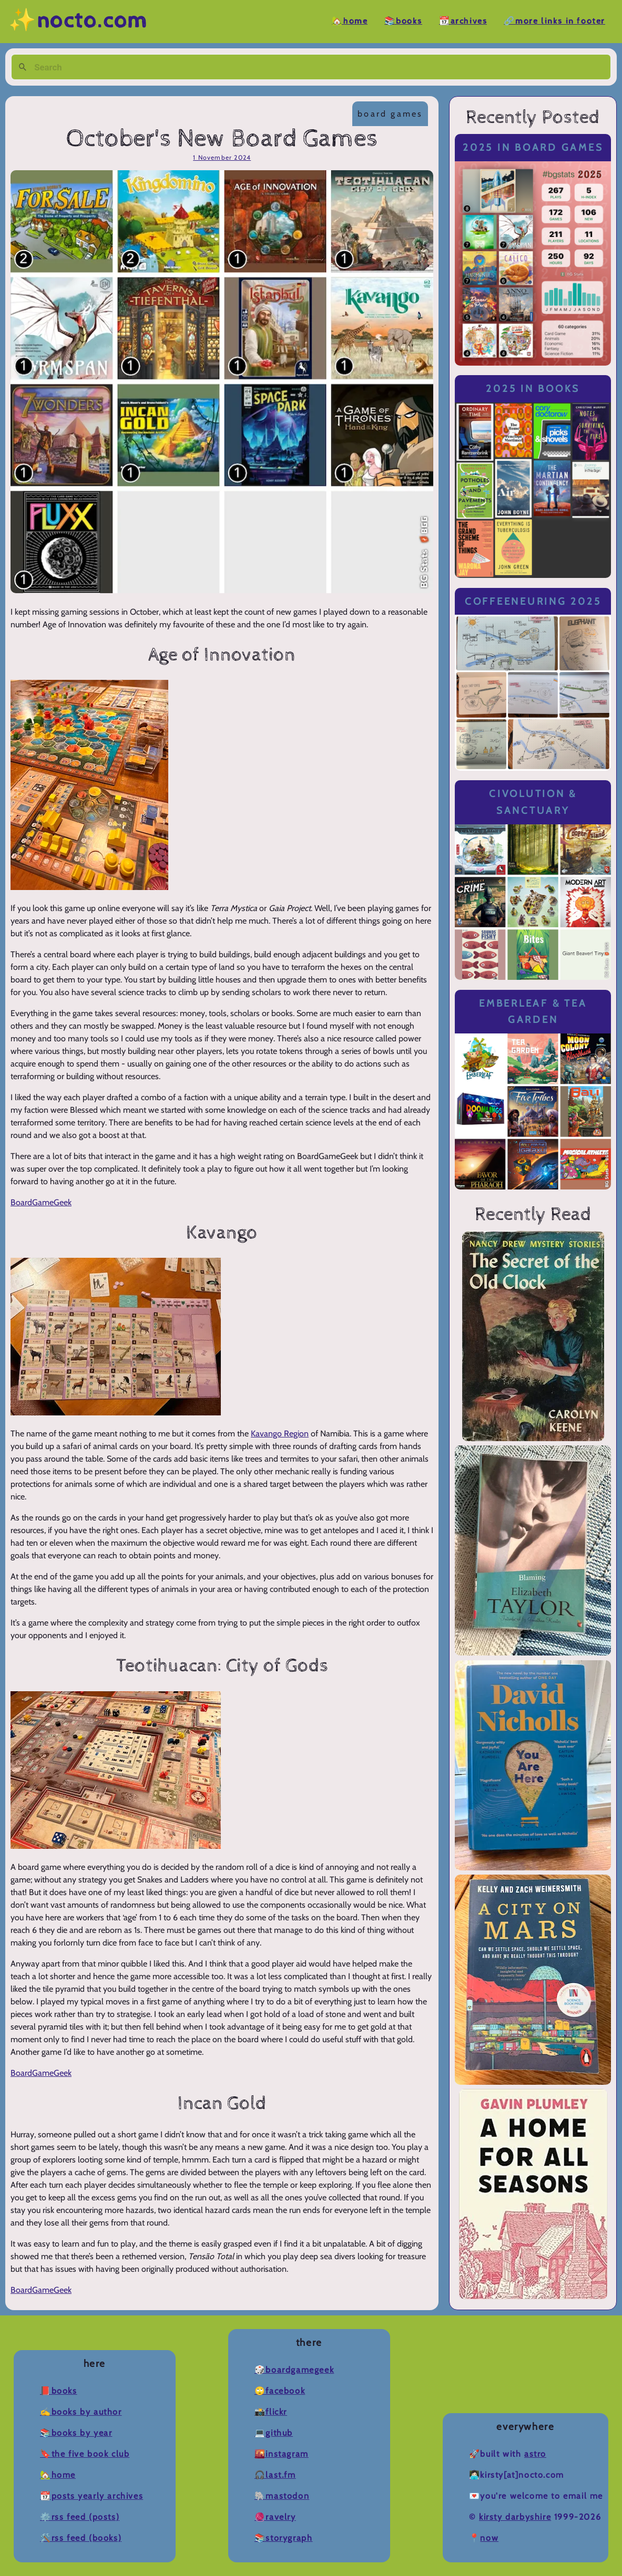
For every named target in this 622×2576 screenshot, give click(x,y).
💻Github (273, 2433)
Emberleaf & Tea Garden (533, 1011)
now (489, 2538)
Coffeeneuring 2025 (533, 601)
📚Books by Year (76, 2433)
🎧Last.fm (275, 2475)
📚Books (403, 21)
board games (390, 114)
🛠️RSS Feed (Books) (80, 2538)
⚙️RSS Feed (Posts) (79, 2517)
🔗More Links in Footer (554, 21)
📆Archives (463, 21)
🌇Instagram (281, 2454)
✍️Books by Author (81, 2412)
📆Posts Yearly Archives (91, 2496)
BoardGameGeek (41, 1202)
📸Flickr (270, 2412)
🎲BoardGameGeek (294, 2370)
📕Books (58, 2391)
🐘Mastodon (281, 2496)
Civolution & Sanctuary (533, 802)
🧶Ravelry (275, 2517)
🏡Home (350, 21)
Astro (535, 2454)
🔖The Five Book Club (84, 2454)
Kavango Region (280, 1434)
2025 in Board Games (533, 147)
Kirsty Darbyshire (515, 2517)
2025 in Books (533, 388)
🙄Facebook (279, 2391)
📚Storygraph (283, 2538)
